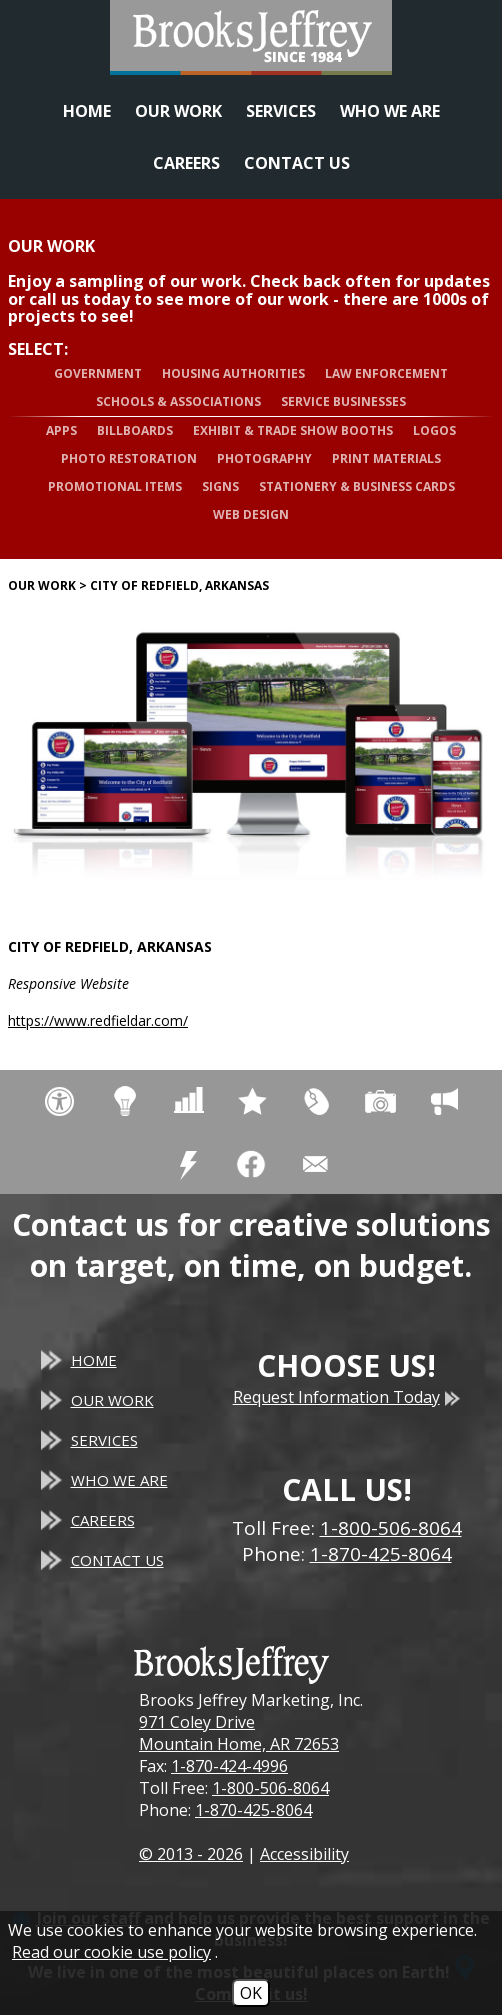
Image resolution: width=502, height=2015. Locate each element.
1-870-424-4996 (229, 1766)
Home (87, 111)
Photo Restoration (129, 458)
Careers (186, 163)
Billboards (135, 430)
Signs (220, 486)
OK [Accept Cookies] (251, 1993)
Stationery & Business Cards (357, 486)
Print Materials (386, 458)
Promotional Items (115, 486)
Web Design (251, 514)
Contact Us (297, 163)
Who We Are (390, 111)
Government (98, 373)
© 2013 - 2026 (191, 1854)
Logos (434, 430)
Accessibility (304, 1854)
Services (281, 111)
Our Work (178, 111)
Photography (264, 458)
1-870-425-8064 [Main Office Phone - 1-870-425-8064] (381, 1554)
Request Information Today (347, 1397)
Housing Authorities (233, 373)
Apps (61, 430)
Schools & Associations (178, 401)
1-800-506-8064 (270, 1788)
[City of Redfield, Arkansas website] (251, 755)
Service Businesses (343, 401)
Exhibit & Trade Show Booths (293, 430)
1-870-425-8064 (253, 1810)
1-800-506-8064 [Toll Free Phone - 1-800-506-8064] (391, 1528)
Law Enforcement (386, 373)
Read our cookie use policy (111, 1952)
